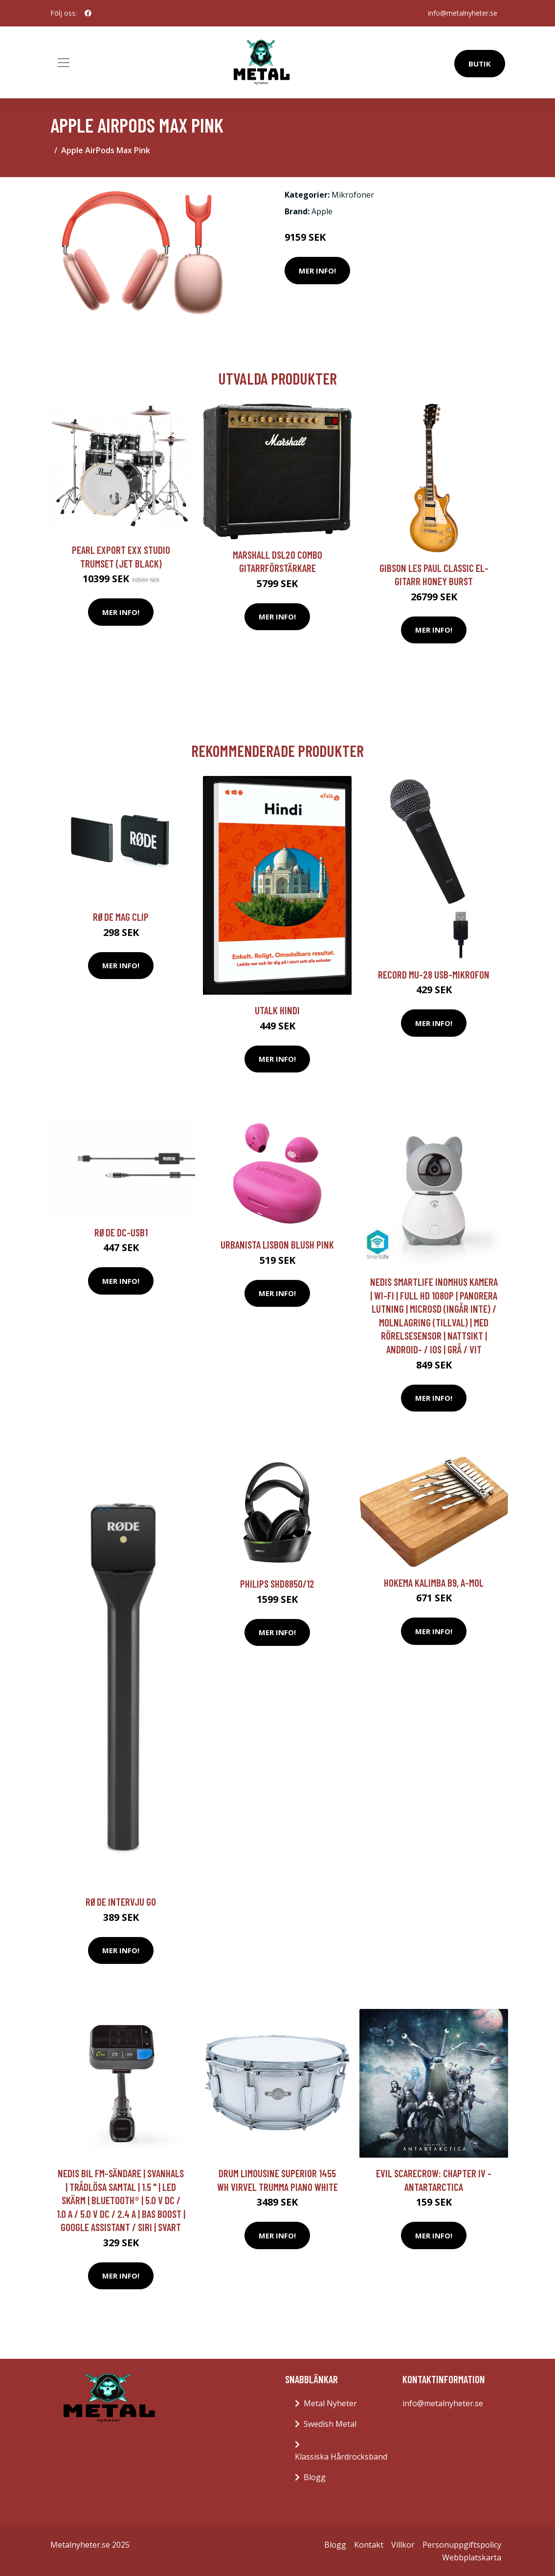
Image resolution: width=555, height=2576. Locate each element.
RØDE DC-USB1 (121, 1232)
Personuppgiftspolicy (461, 2544)
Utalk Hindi (277, 1010)
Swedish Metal (330, 2423)
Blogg (315, 2477)
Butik (479, 63)
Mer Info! (317, 270)
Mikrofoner (353, 194)
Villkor (403, 2544)
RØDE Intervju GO (121, 1901)
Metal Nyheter (330, 2403)
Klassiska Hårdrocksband (341, 2456)
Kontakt (368, 2544)
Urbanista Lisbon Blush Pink (277, 1244)
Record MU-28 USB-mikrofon (433, 974)
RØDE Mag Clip (121, 917)
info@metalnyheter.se (462, 13)
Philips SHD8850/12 (277, 1583)
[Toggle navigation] (63, 62)
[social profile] (88, 13)
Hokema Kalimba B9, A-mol (434, 1582)
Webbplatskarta (471, 2557)
